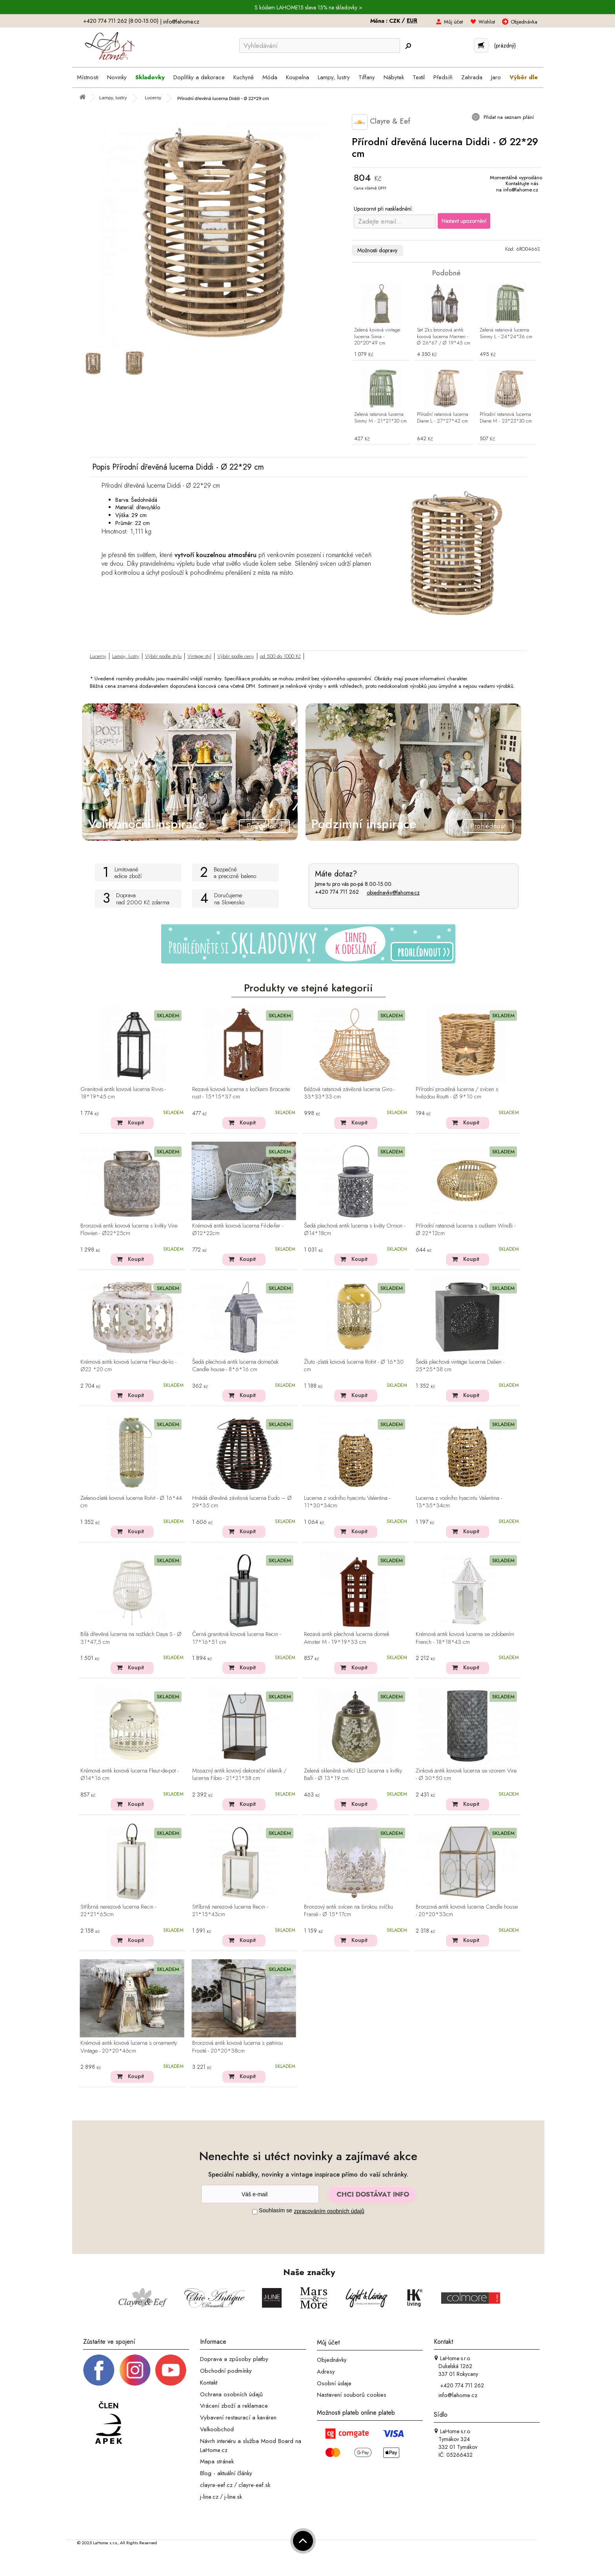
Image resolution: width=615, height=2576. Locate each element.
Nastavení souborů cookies (351, 2394)
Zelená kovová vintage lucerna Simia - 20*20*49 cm (377, 337)
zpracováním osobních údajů (329, 2211)
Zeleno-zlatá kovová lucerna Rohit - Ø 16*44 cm (131, 1502)
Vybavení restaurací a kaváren (238, 2417)
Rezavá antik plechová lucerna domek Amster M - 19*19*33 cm (346, 1638)
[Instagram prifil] (135, 2369)
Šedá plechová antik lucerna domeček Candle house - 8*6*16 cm (235, 1366)
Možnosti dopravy (377, 250)
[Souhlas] (254, 2211)
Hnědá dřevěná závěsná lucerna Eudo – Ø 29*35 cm (242, 1502)
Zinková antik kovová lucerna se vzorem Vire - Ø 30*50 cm (466, 1774)
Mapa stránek (217, 2461)
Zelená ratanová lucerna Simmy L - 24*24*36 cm (506, 333)
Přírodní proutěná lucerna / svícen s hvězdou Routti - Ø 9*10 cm (457, 1093)
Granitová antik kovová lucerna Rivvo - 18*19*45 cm (123, 1093)
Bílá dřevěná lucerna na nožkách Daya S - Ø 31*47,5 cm (131, 1638)
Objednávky (332, 2360)
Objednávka (524, 22)
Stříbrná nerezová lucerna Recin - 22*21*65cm (118, 1910)
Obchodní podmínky (226, 2370)
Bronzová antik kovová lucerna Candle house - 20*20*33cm (467, 1910)
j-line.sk (233, 2496)
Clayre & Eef (381, 122)
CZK (395, 21)
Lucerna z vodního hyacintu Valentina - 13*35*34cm (459, 1502)
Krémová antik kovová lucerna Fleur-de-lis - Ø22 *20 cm (128, 1366)
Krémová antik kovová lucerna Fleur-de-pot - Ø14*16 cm (129, 1774)
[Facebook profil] (99, 2369)
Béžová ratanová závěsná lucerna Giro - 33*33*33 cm (349, 1093)
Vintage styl (199, 656)
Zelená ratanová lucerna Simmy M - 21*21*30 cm (380, 417)
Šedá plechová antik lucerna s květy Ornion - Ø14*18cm (354, 1229)
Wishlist (487, 22)
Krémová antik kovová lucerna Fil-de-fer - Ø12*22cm (237, 1229)
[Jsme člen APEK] (108, 2423)
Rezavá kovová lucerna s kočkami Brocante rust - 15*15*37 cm (241, 1093)
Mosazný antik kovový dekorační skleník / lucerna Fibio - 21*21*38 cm (239, 1774)
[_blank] (170, 2369)
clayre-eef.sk (254, 2485)
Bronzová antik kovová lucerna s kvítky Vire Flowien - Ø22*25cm (128, 1229)
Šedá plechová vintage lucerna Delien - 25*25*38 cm (460, 1366)
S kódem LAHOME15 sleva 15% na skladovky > (308, 7)
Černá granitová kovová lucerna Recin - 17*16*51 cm (236, 1638)
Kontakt (208, 2382)
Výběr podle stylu (163, 656)
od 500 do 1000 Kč (280, 656)
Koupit (136, 1122)
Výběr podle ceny (235, 656)
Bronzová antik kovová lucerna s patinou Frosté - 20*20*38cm (237, 2047)
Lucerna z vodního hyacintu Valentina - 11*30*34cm (347, 1502)
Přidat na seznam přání (508, 117)
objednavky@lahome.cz (393, 892)
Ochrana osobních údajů (231, 2394)
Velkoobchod (217, 2429)
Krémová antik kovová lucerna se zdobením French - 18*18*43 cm (465, 1638)
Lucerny (98, 656)
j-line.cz (209, 2496)
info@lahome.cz (181, 22)
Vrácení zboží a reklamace (234, 2405)
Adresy (326, 2371)
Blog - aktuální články (226, 2473)
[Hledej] (408, 46)
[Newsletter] (260, 2194)
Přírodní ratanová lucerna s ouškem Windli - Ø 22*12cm (465, 1229)
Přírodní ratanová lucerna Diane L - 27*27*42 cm (442, 417)
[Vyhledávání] (319, 45)
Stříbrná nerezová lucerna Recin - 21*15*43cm (230, 1910)
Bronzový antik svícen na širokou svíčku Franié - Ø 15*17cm (348, 1910)
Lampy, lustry (125, 656)
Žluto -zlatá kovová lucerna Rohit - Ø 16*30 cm (354, 1366)
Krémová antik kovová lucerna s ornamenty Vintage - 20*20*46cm (128, 2047)
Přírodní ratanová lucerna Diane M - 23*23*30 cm (506, 417)
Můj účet (453, 22)
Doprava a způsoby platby (234, 2359)
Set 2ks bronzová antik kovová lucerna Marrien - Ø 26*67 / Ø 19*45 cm (443, 337)
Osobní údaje (334, 2383)
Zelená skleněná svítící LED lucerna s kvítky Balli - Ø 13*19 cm (353, 1774)
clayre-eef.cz (216, 2485)
